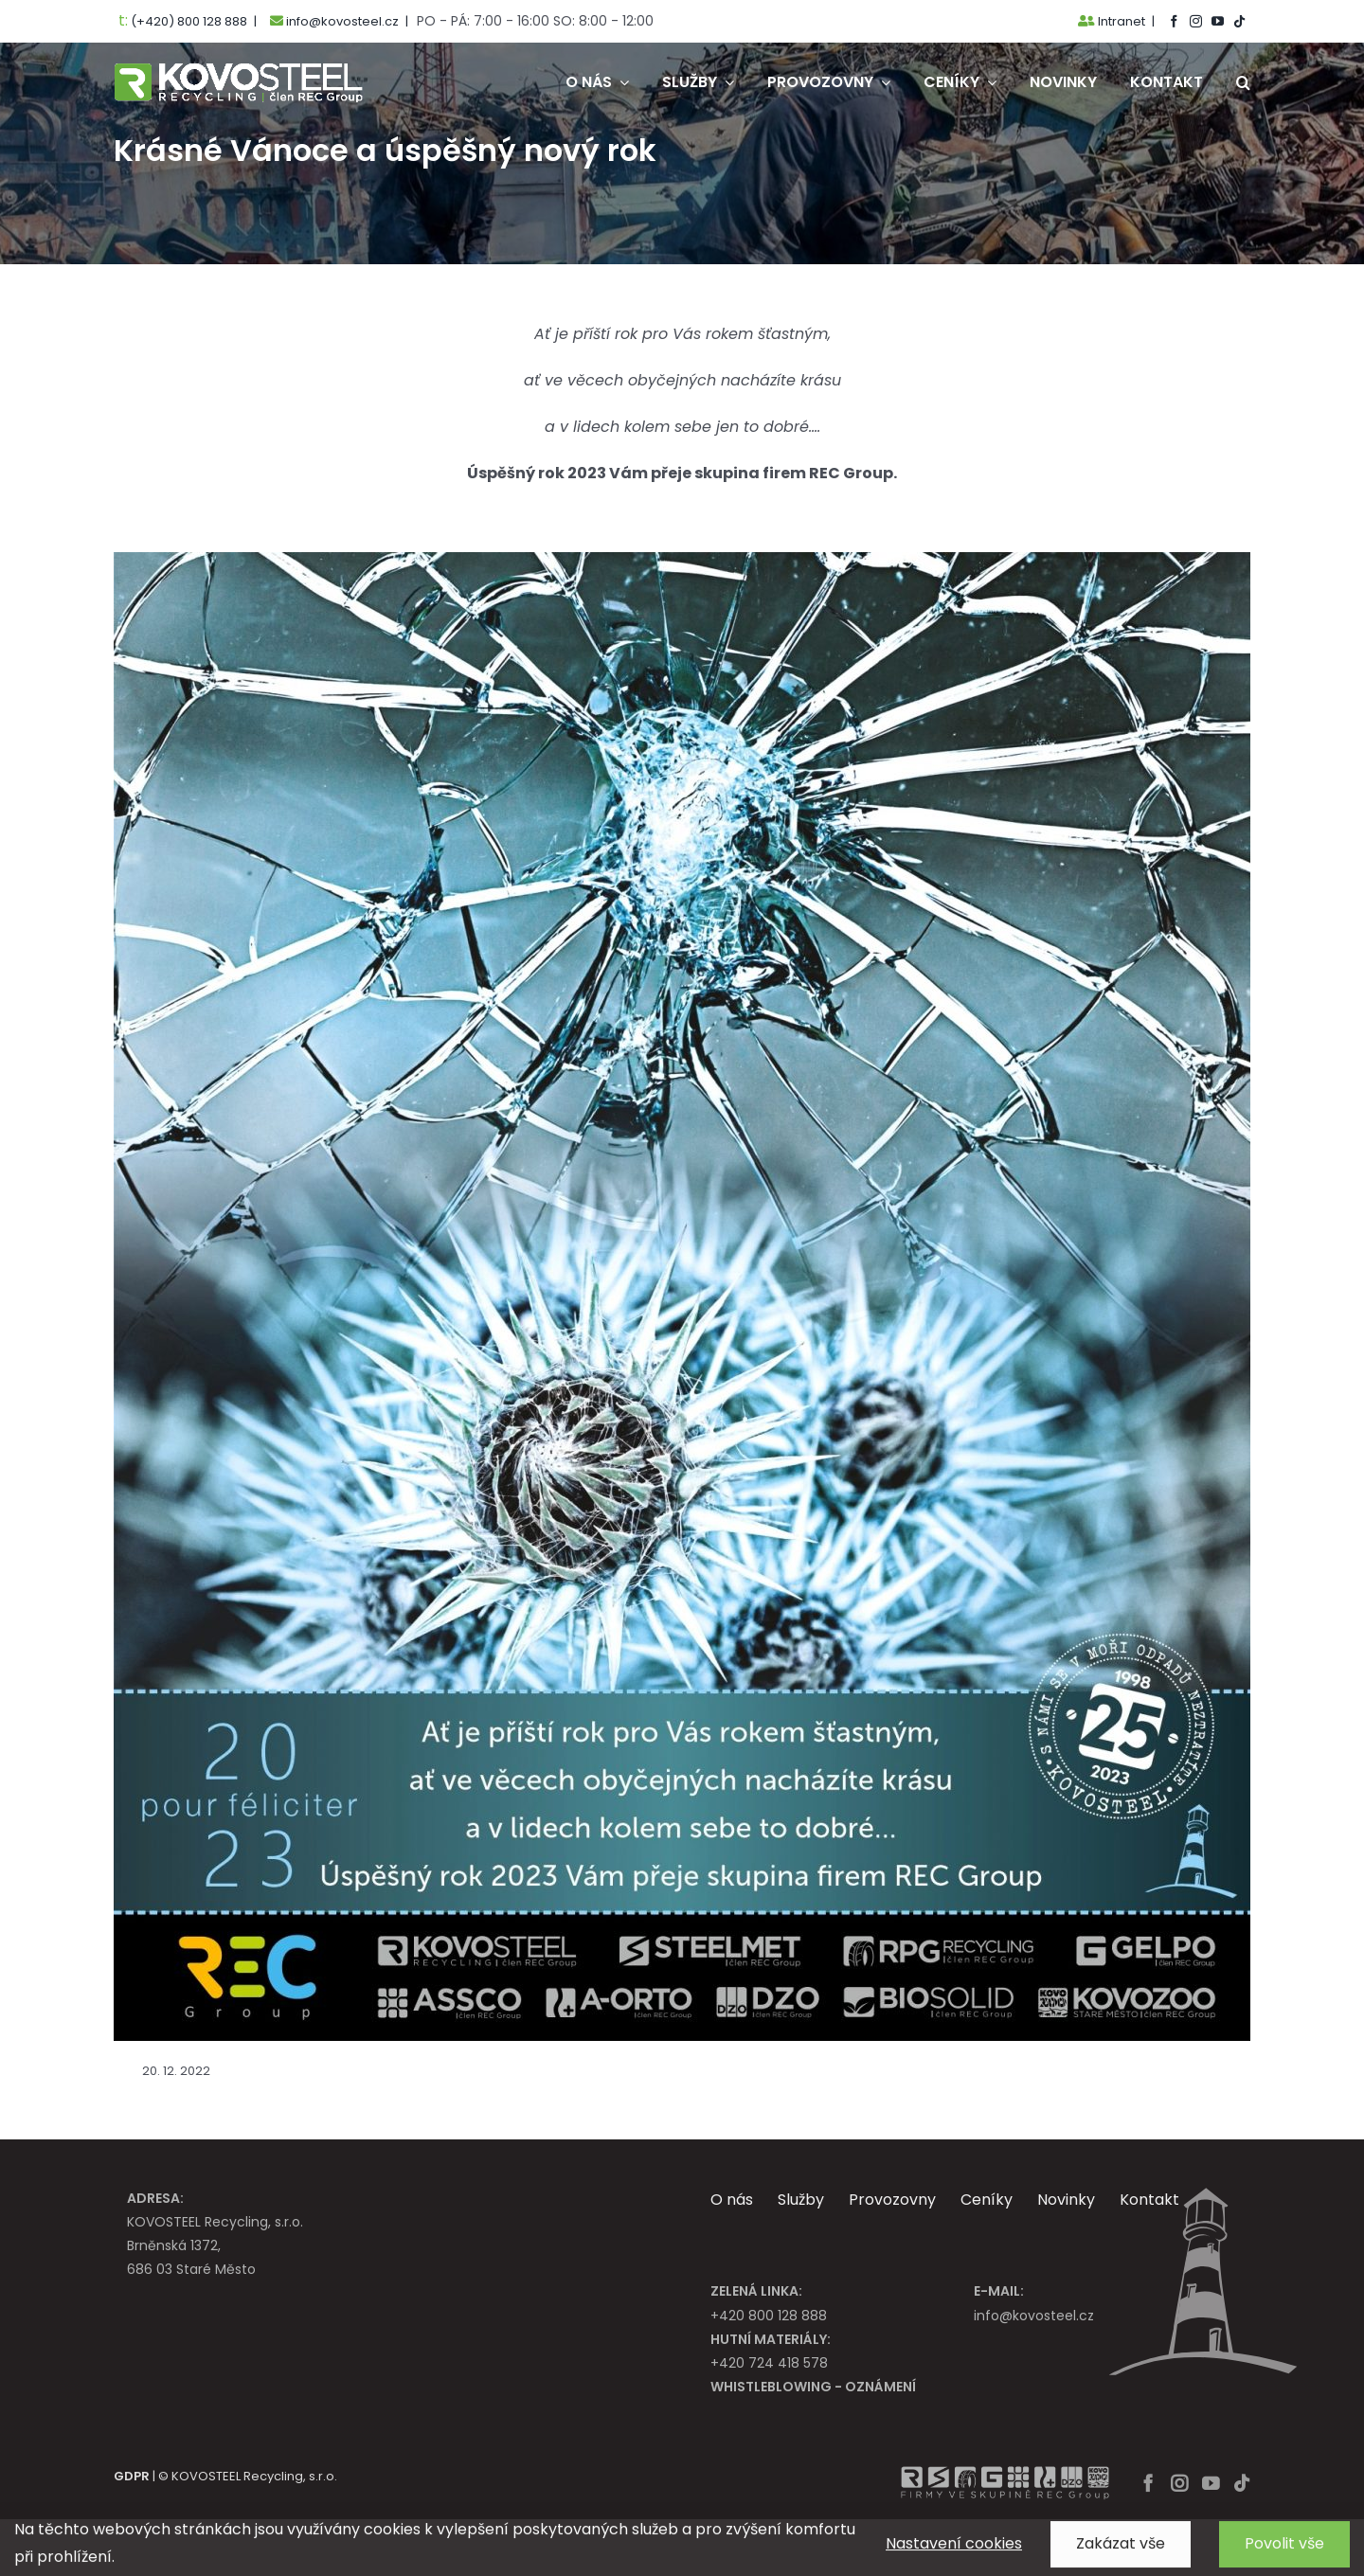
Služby (801, 2199)
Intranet (1111, 21)
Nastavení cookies (954, 2554)
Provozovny (892, 2199)
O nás (731, 2199)
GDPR (132, 2476)
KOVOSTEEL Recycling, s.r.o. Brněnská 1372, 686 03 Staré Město (390, 2233)
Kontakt (1149, 2199)
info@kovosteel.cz (1105, 2302)
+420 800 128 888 (842, 2302)
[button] (1243, 82)
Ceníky (986, 2199)
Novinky (1066, 2199)
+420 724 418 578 (842, 2350)
